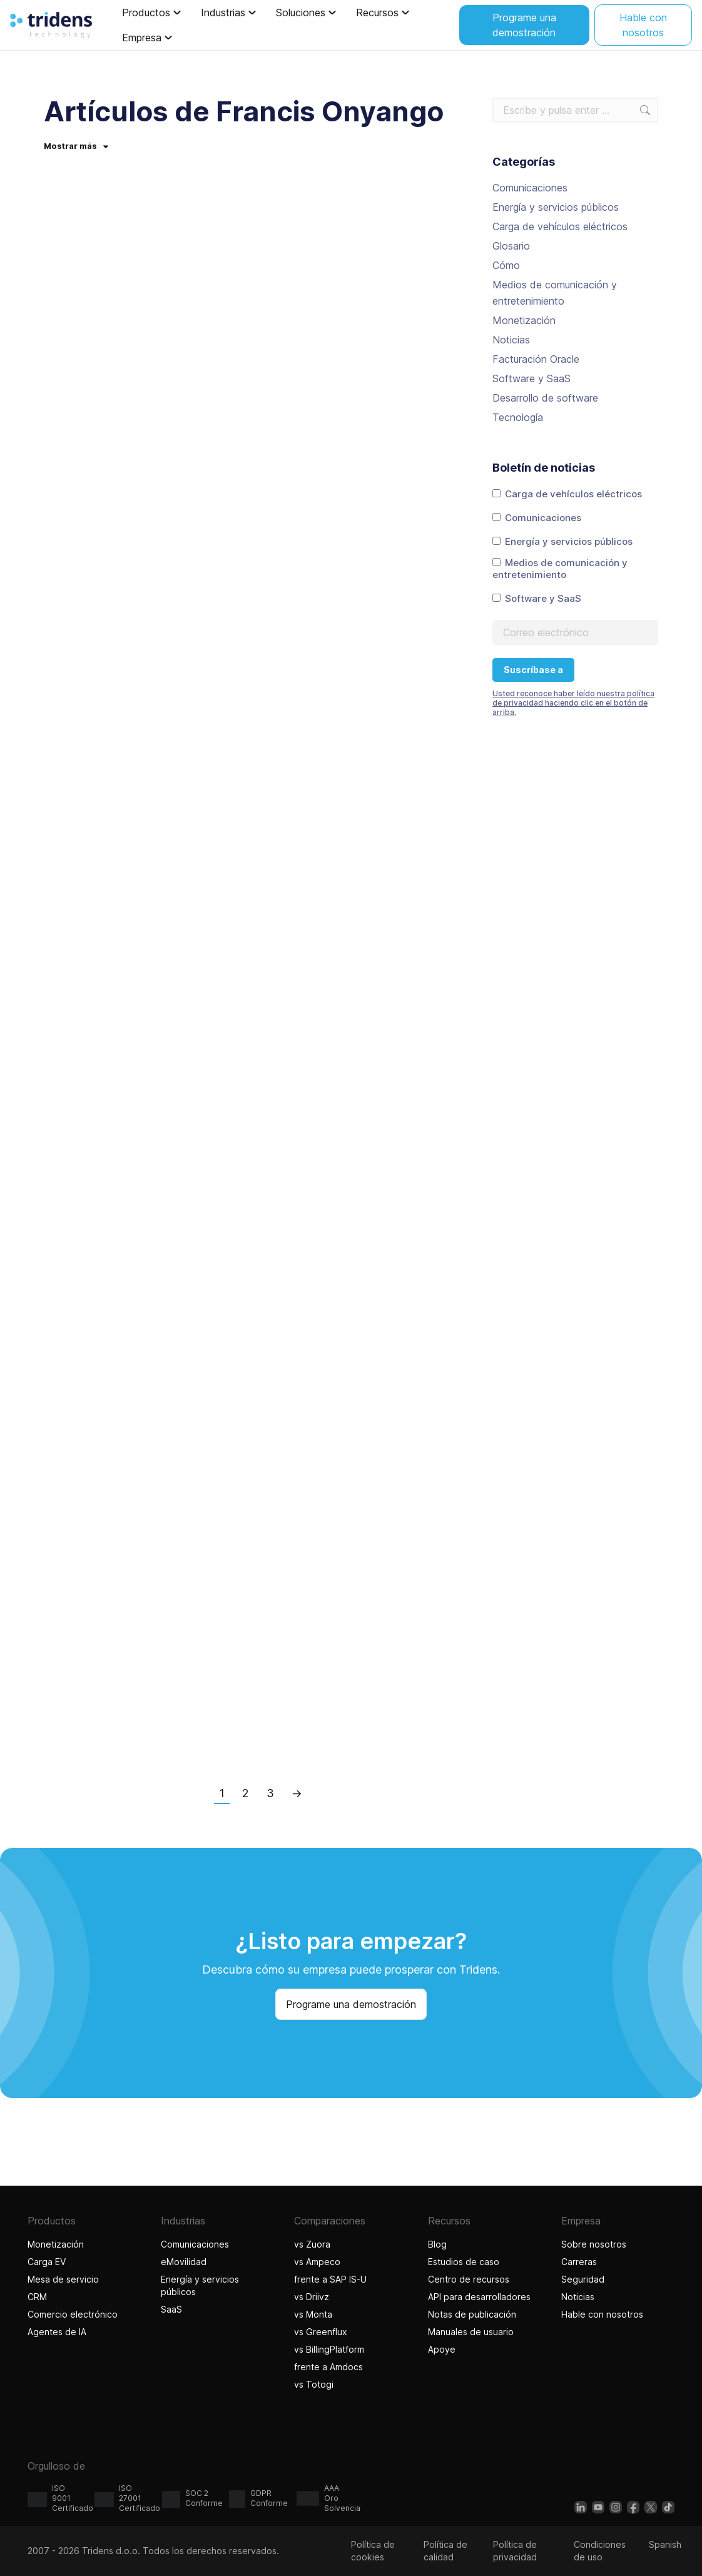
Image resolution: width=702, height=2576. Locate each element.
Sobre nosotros (593, 2244)
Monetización (524, 320)
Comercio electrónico (73, 2314)
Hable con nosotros (602, 2314)
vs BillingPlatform (329, 2349)
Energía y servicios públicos (555, 207)
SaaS (171, 2309)
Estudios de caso (463, 2261)
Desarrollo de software (545, 398)
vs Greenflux (320, 2331)
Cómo (506, 265)
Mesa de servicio (63, 2279)
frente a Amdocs (328, 2366)
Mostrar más (76, 146)
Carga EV (47, 2261)
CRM (37, 2296)
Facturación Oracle (535, 359)
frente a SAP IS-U (330, 2279)
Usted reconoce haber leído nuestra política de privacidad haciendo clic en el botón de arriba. (573, 703)
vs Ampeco (317, 2261)
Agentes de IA (58, 2331)
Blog (437, 2244)
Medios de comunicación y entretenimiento (554, 292)
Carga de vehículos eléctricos (560, 226)
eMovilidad (183, 2261)
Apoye (441, 2349)
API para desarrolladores (479, 2296)
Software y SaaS (531, 378)
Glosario (511, 246)
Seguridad (582, 2279)
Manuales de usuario (471, 2331)
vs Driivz (311, 2296)
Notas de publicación (472, 2314)
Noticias (511, 339)
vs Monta (313, 2314)
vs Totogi (315, 2384)
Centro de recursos (468, 2279)
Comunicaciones (529, 187)
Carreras (579, 2261)
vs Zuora (312, 2244)
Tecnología (517, 417)
